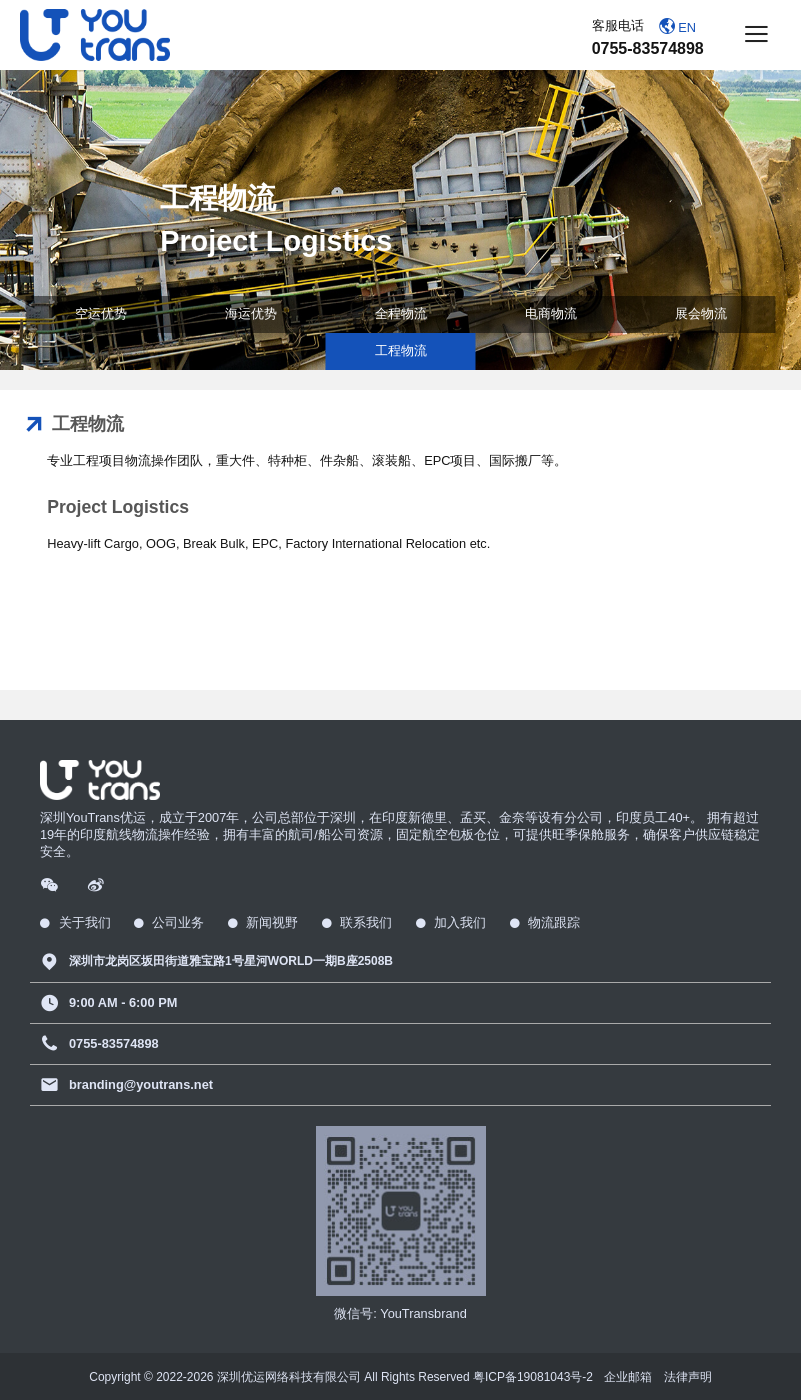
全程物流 (401, 313)
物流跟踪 (545, 922)
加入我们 (451, 922)
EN (677, 26)
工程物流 (401, 350)
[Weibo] (97, 883)
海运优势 (251, 313)
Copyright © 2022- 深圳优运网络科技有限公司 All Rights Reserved (341, 1377)
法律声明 (688, 1377)
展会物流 (701, 313)
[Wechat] (51, 883)
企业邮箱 (628, 1377)
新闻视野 (263, 922)
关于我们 (75, 922)
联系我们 (357, 922)
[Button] (756, 35)
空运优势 (101, 313)
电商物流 (551, 313)
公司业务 (169, 922)
